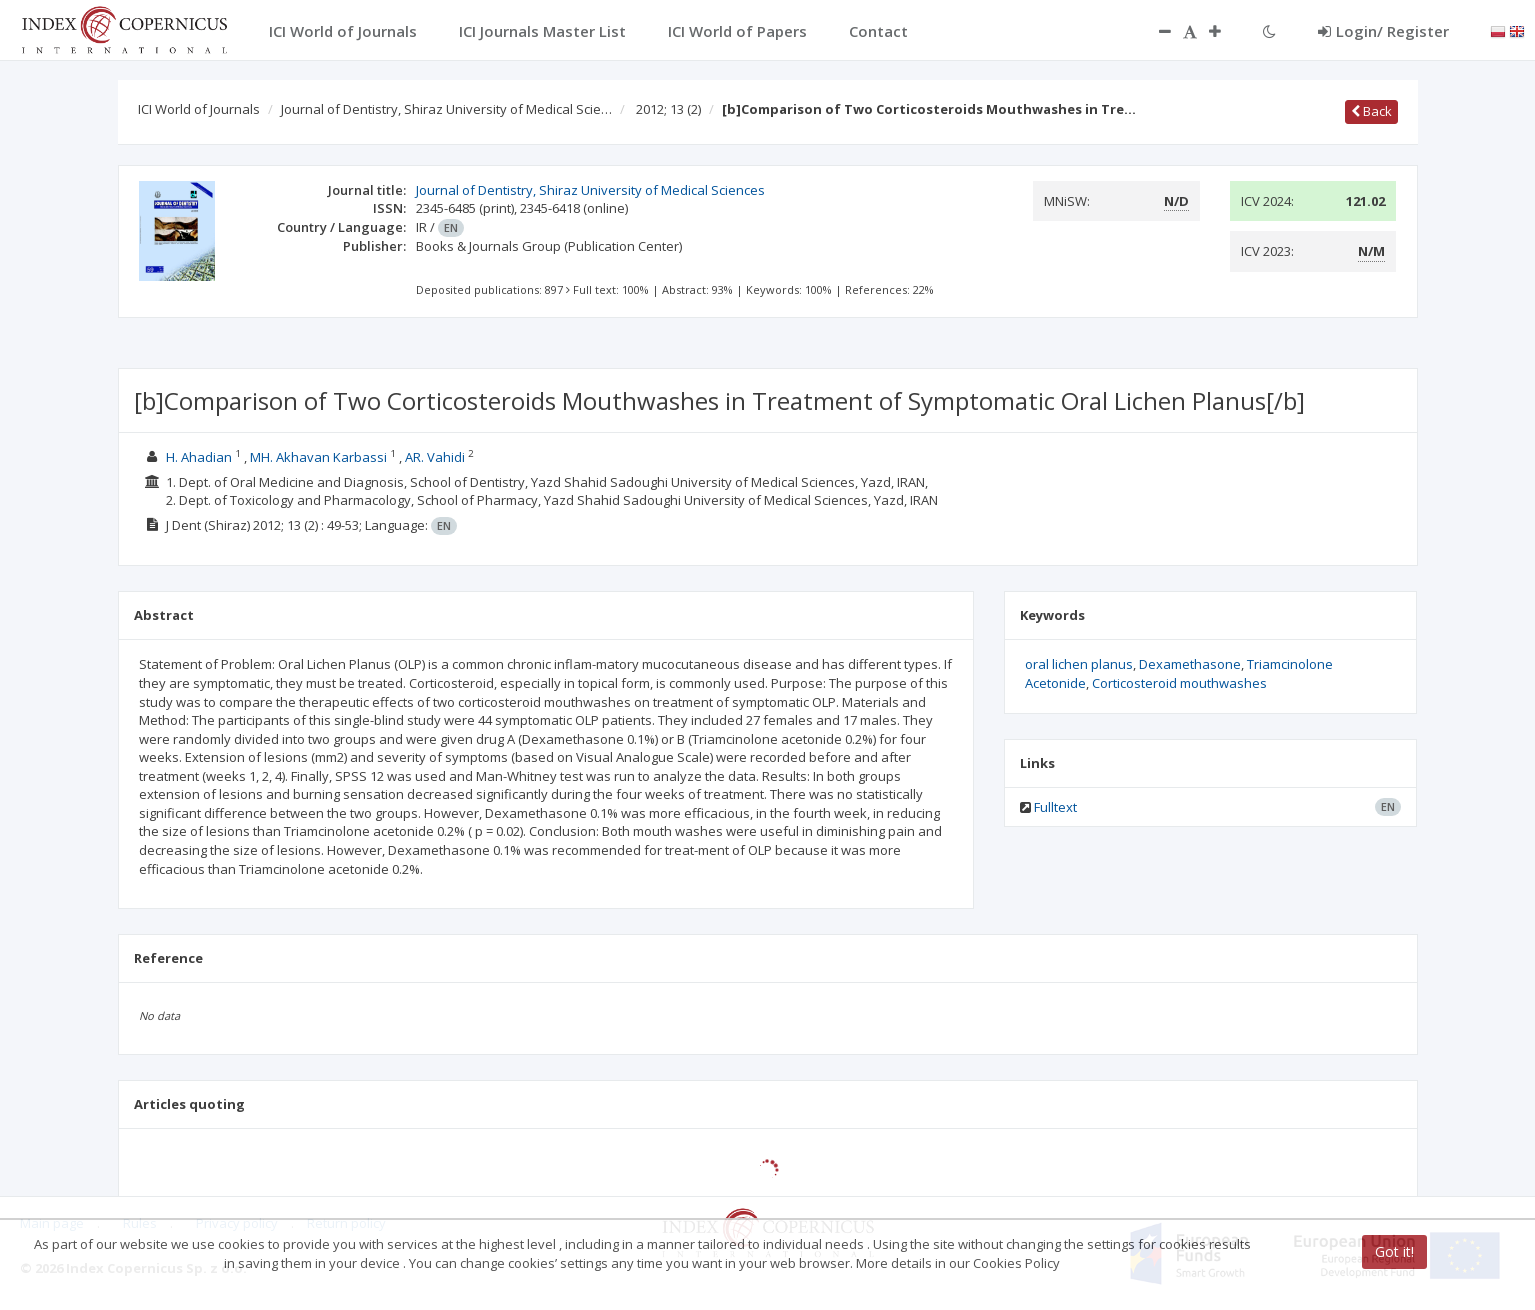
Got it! (1394, 1251)
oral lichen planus (1079, 664)
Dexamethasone (1190, 664)
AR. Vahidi (435, 457)
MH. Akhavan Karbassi (318, 457)
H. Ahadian (199, 457)
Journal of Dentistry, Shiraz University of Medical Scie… (446, 109)
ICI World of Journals (199, 109)
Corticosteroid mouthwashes (1179, 683)
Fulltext (1055, 807)
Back (1371, 111)
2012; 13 (668, 109)
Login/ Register (1383, 31)
